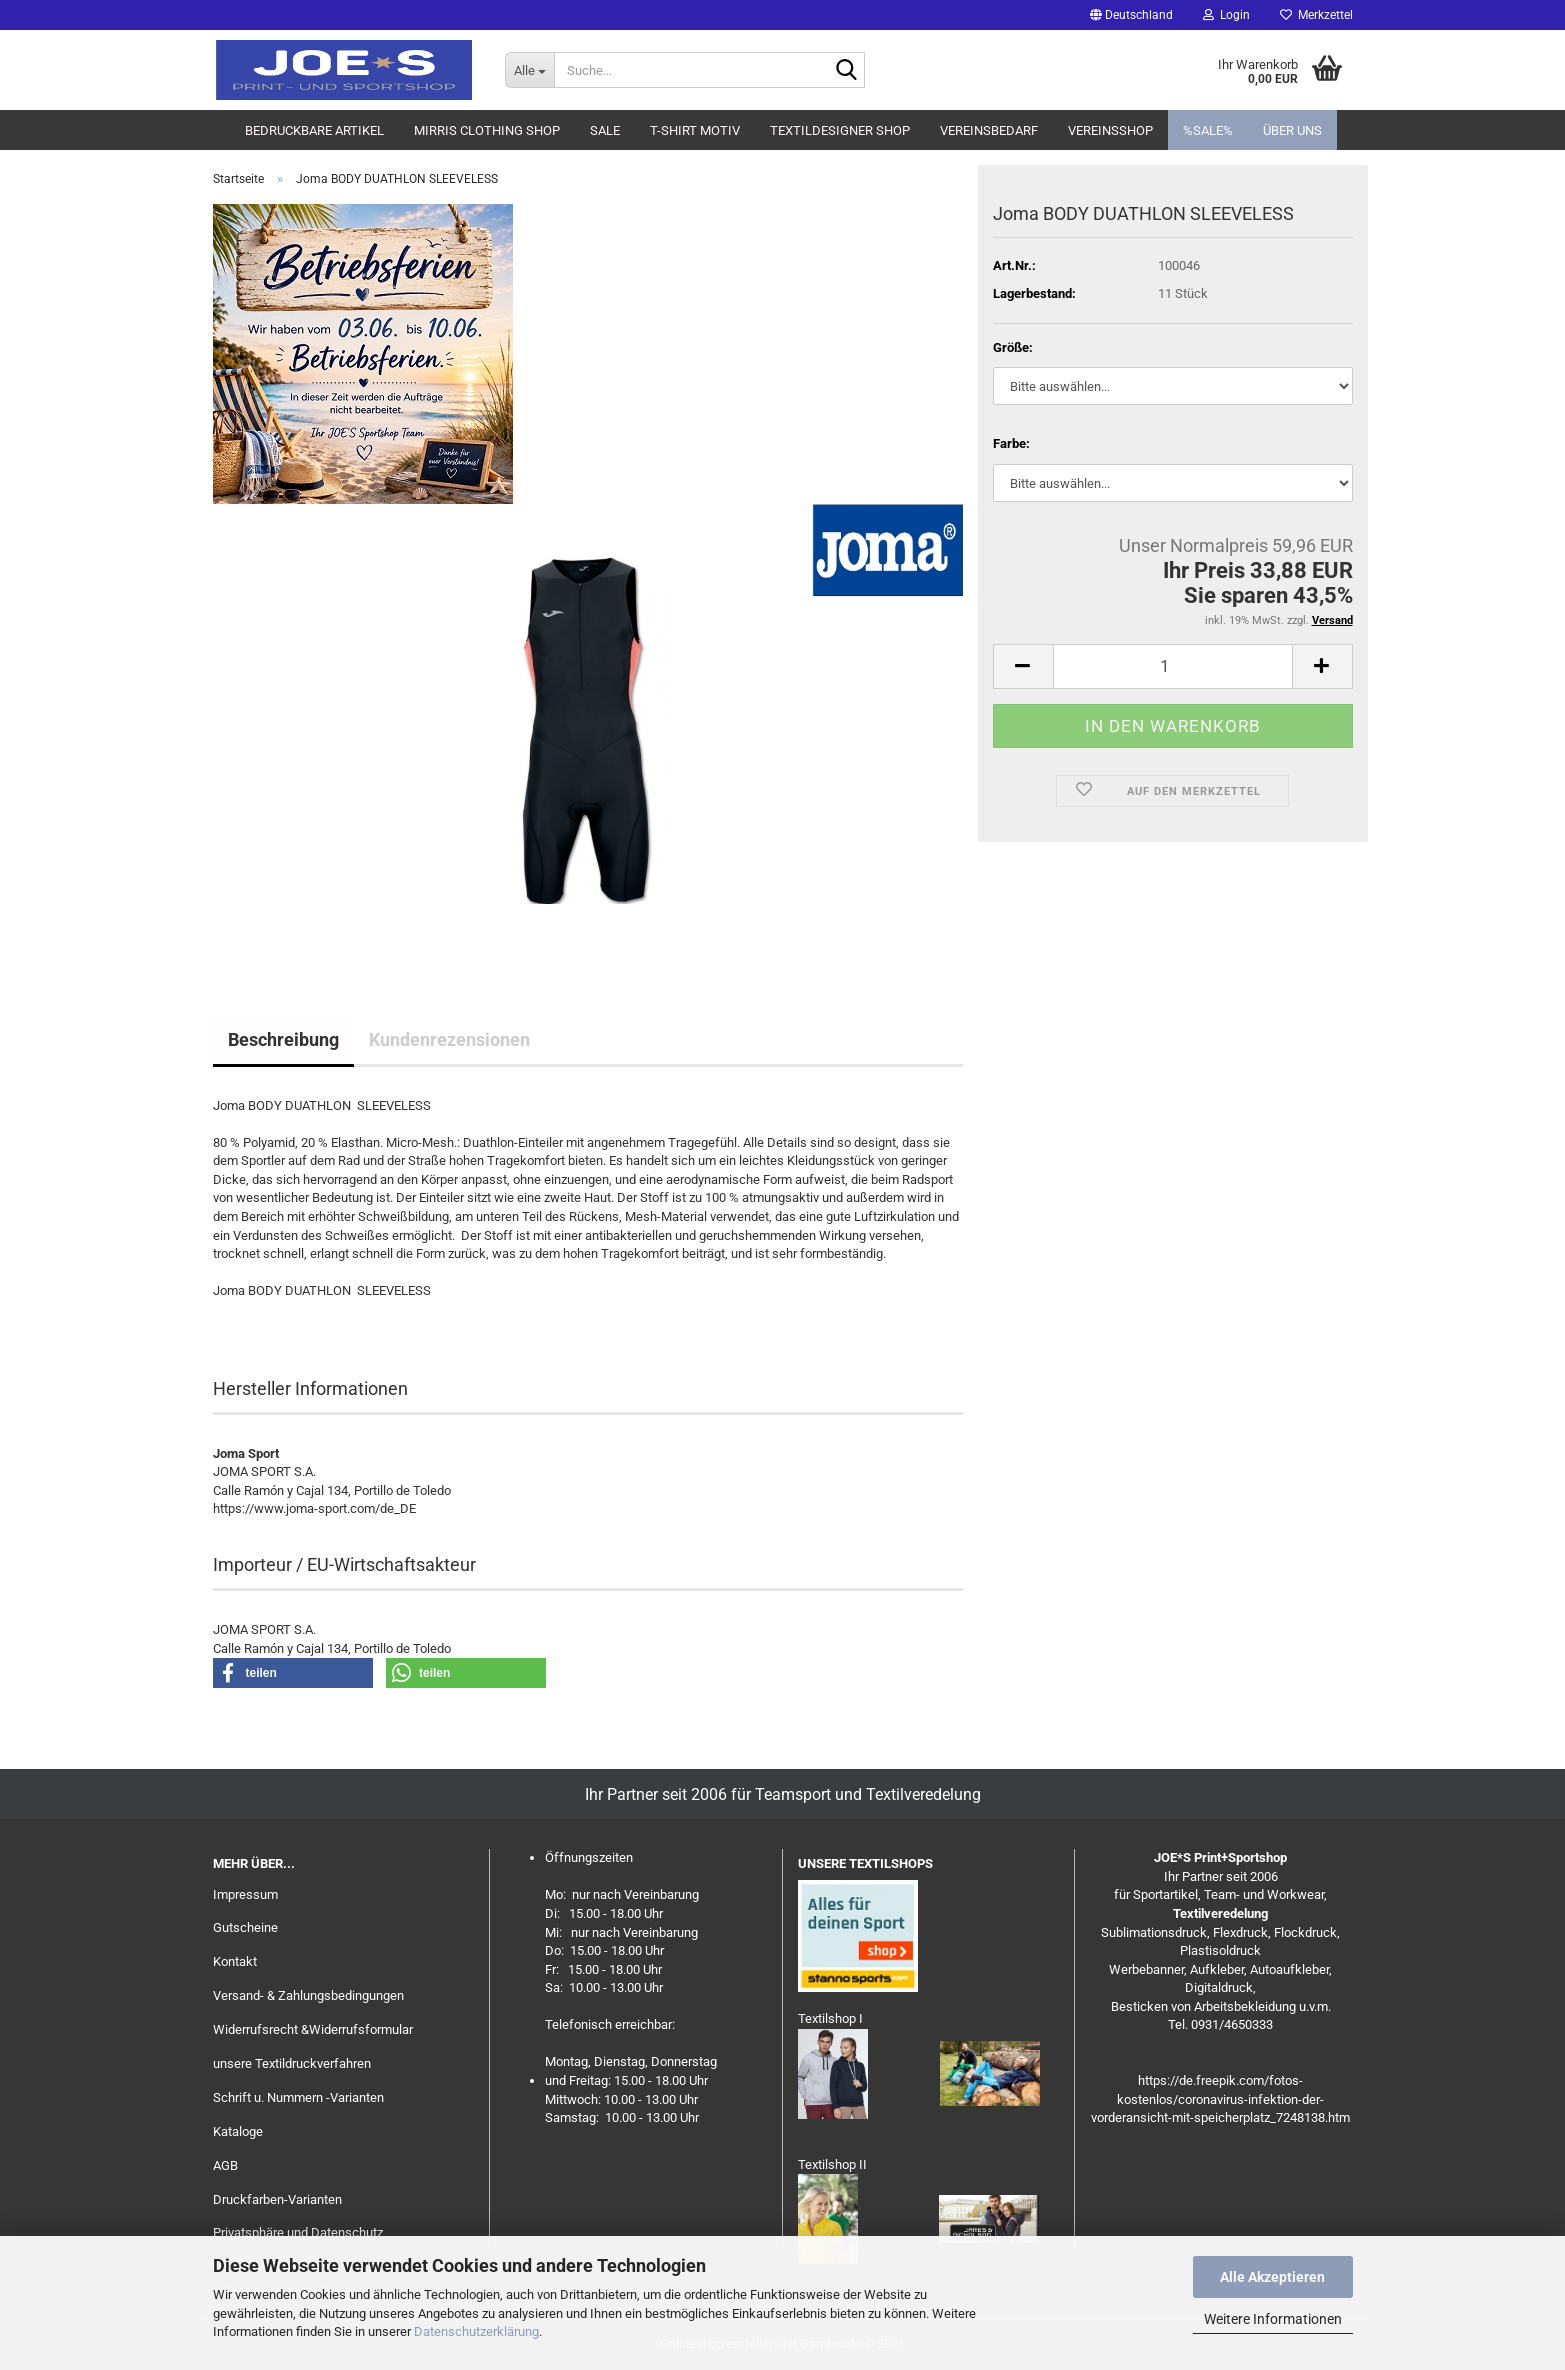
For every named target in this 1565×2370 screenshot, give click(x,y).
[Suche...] (529, 70)
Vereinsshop (1110, 130)
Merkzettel (1316, 15)
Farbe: (1011, 443)
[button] (1131, 15)
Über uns (1292, 130)
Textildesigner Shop (840, 130)
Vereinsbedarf (989, 130)
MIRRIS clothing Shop (487, 130)
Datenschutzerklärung (476, 2331)
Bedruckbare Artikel (314, 130)
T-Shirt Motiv (695, 130)
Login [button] (1226, 15)
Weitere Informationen (1273, 2319)
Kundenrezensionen (449, 1039)
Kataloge (238, 2131)
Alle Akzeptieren (1272, 2277)
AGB (225, 2165)
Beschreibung (283, 1039)
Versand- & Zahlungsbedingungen (308, 1995)
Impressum (245, 1894)
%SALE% (1208, 130)
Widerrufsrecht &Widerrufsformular (313, 2029)
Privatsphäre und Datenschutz (298, 2232)
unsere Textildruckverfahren (292, 2063)
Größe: (1013, 347)
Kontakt (235, 1961)
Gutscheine (245, 1927)
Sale (605, 130)
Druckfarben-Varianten (277, 2199)
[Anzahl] (1173, 666)
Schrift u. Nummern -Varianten (298, 2097)
